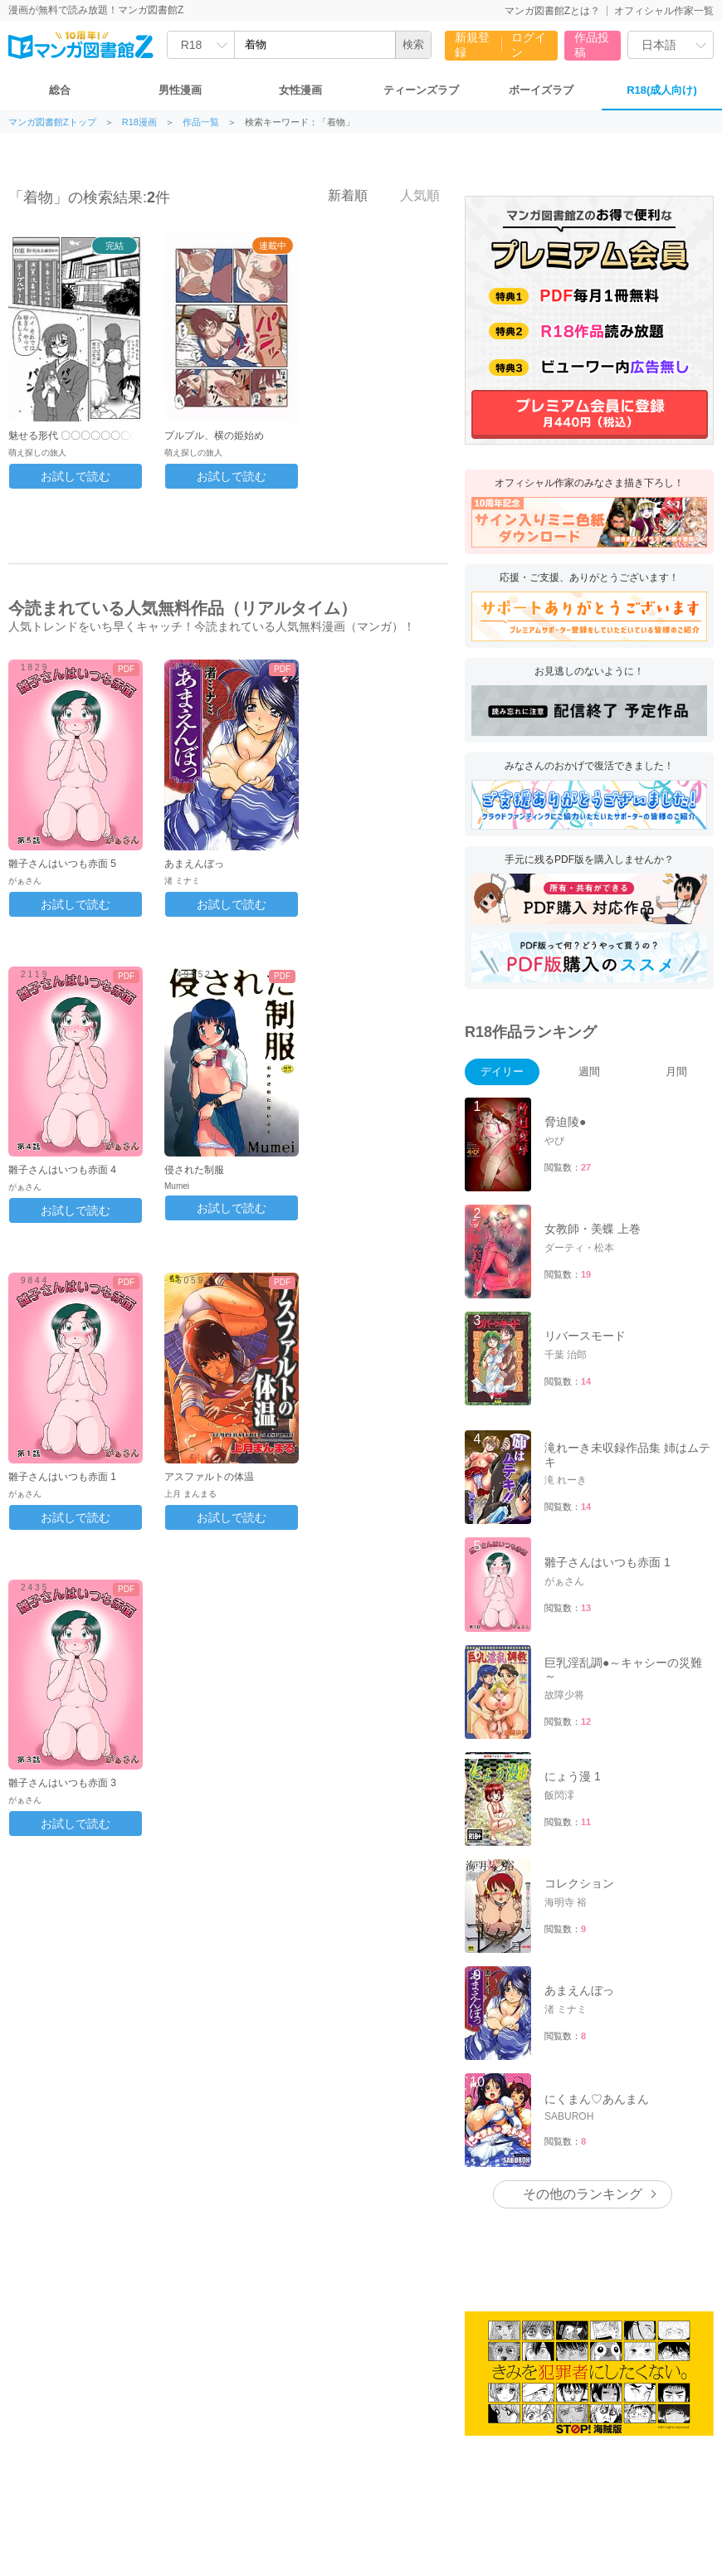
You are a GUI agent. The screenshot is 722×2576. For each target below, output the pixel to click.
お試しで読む (75, 476)
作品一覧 (201, 122)
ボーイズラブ (541, 90)
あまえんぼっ (194, 863)
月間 (676, 1071)
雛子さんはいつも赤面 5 (62, 863)
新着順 (339, 194)
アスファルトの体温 (209, 1477)
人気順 (411, 194)
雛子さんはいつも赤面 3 (62, 1783)
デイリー (502, 1071)
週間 (589, 1071)
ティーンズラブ (421, 90)
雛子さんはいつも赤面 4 (62, 1170)
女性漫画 (300, 90)
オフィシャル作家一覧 (664, 11)
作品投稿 (591, 45)
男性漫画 (180, 90)
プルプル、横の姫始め (214, 435)
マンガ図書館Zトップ (52, 122)
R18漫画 (139, 122)
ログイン (528, 45)
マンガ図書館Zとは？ (552, 11)
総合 (60, 90)
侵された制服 (194, 1170)
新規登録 (472, 45)
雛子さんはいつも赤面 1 (62, 1477)
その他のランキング (582, 2194)
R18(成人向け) (662, 90)
